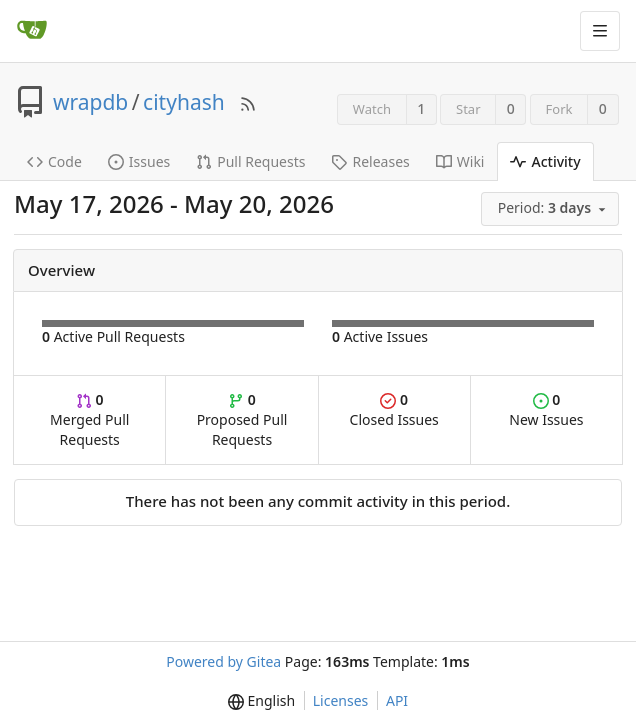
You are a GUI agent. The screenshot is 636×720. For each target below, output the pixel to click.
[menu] (551, 209)
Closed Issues (394, 409)
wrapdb (90, 102)
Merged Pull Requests (89, 419)
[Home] (32, 31)
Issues (139, 161)
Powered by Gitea (223, 661)
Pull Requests (250, 161)
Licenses (341, 700)
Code (54, 161)
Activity (545, 161)
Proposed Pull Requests (242, 419)
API (397, 700)
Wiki (460, 161)
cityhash (184, 102)
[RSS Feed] (248, 102)
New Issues (546, 409)
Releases (370, 161)
